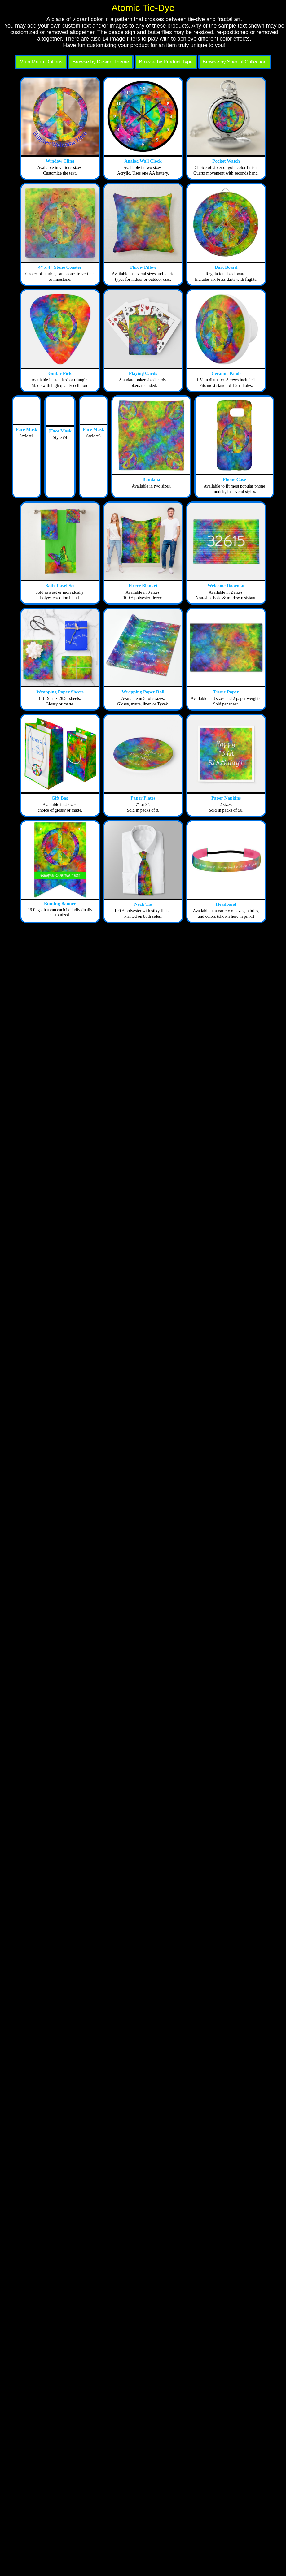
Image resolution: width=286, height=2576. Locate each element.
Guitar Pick (60, 373)
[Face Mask (60, 430)
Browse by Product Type (166, 61)
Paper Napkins (226, 798)
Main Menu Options (41, 61)
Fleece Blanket (143, 585)
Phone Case (234, 479)
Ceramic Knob (226, 373)
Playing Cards (143, 373)
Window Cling (60, 160)
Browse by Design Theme (101, 61)
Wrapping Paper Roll (143, 691)
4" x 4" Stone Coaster (60, 267)
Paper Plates (142, 798)
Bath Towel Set (60, 585)
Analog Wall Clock (143, 160)
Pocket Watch (226, 160)
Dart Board (226, 267)
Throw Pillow (143, 267)
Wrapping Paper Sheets (60, 691)
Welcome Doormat (226, 585)
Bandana (152, 479)
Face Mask (26, 429)
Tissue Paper (226, 691)
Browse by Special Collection (234, 61)
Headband (226, 904)
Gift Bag (59, 798)
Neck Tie (143, 904)
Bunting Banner (60, 903)
